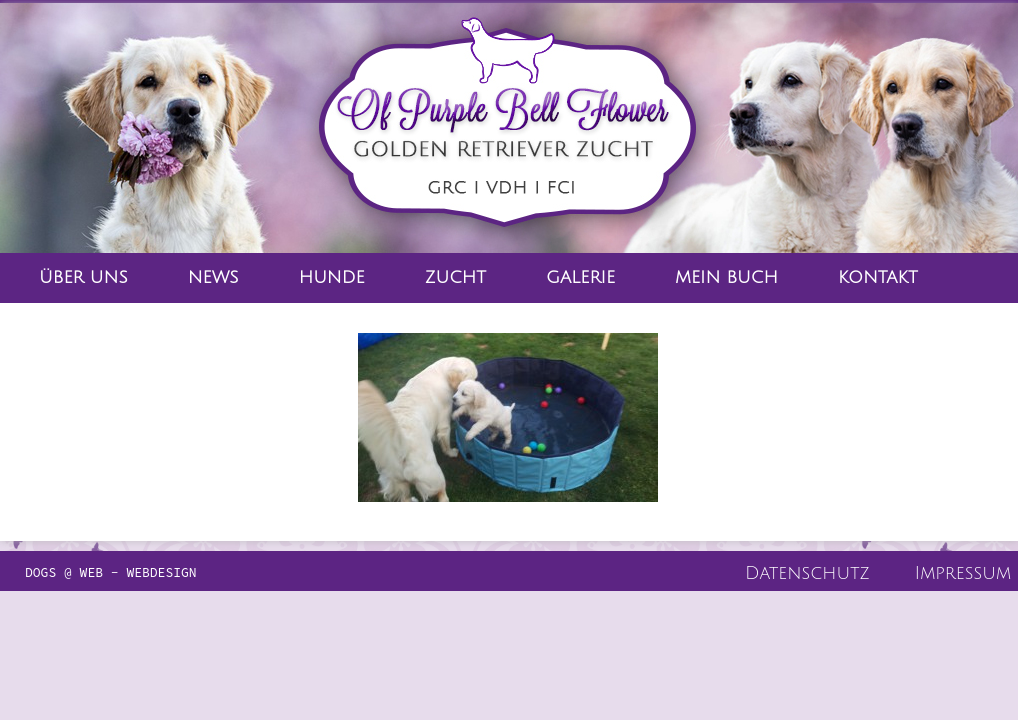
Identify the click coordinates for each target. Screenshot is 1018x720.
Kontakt (878, 277)
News (213, 277)
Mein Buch (726, 277)
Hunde (332, 277)
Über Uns (83, 277)
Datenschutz (807, 573)
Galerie (580, 277)
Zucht (455, 277)
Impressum (963, 573)
